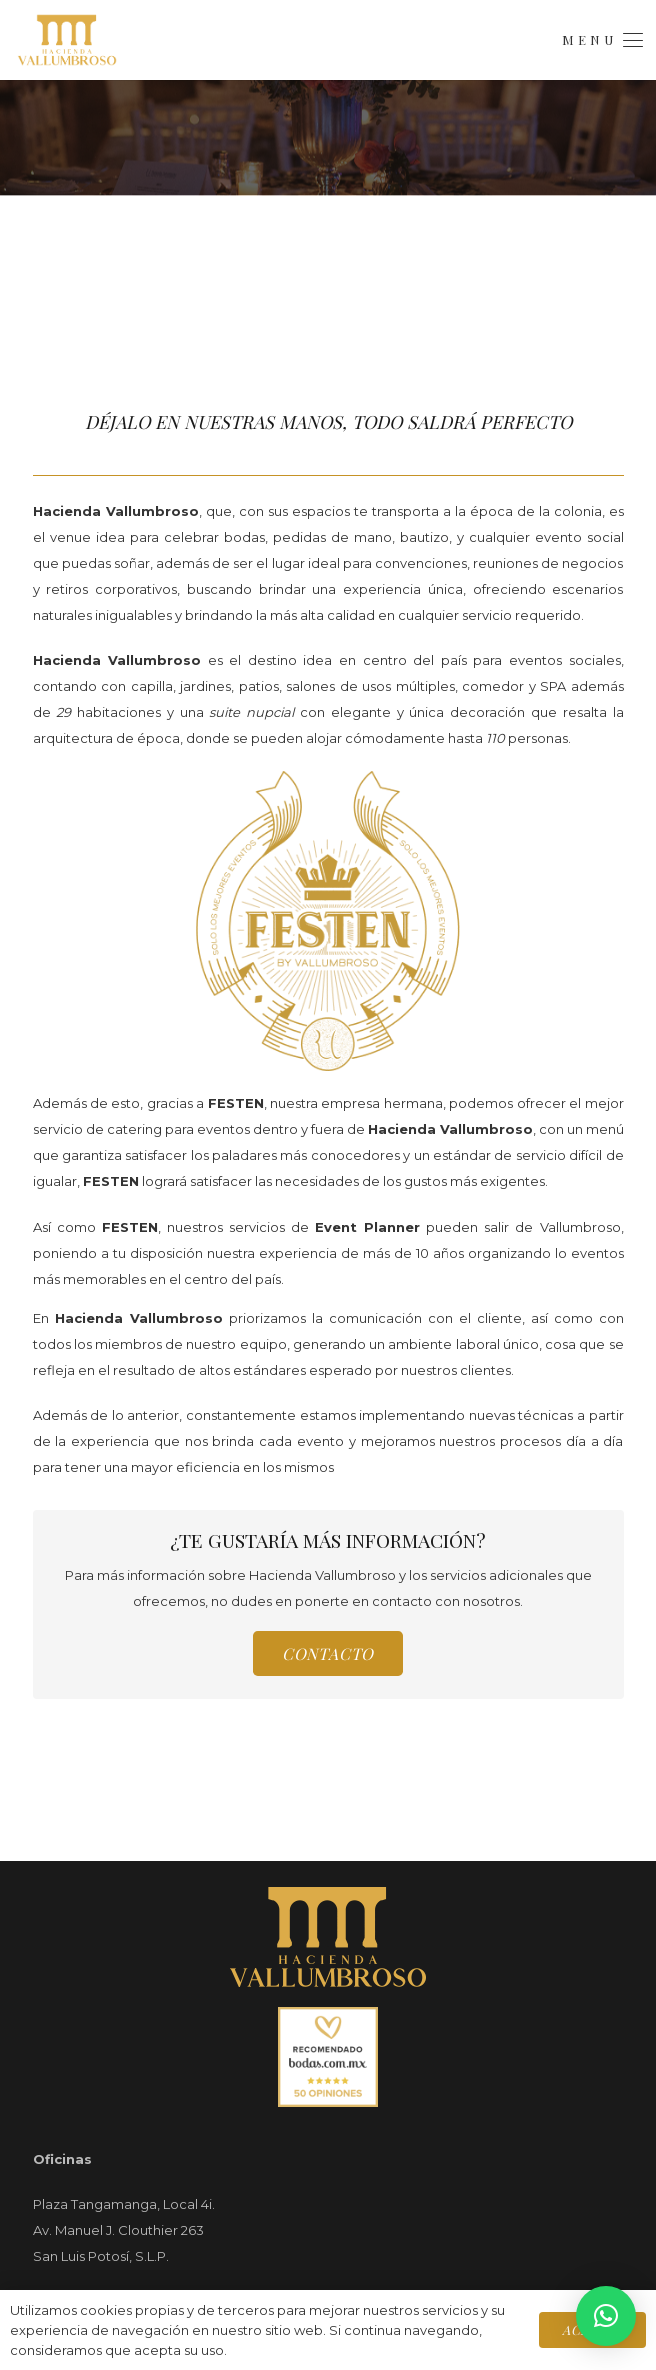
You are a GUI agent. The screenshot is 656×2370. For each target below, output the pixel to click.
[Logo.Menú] (67, 40)
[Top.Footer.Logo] (328, 1937)
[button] (602, 40)
